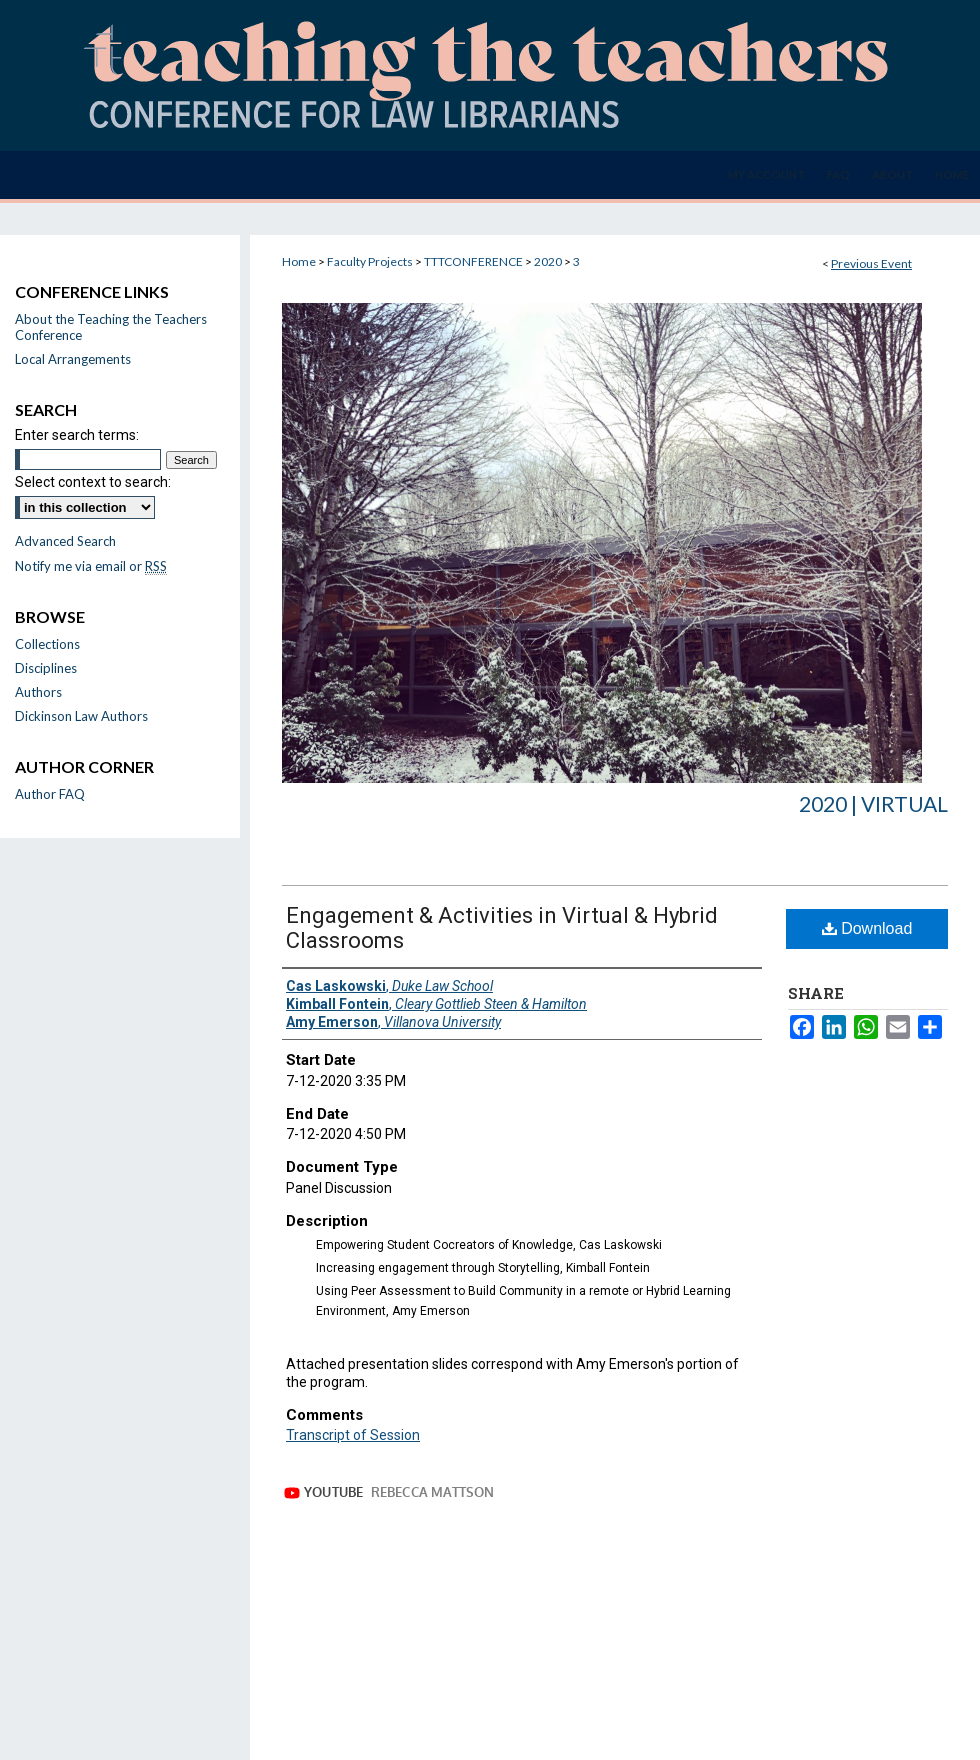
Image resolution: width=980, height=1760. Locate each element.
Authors (38, 692)
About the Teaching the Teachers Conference (111, 327)
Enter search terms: (77, 435)
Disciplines (46, 668)
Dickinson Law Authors (81, 716)
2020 (549, 261)
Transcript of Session (353, 1435)
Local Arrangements (73, 359)
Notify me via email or (91, 566)
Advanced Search (65, 541)
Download (867, 928)
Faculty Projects (371, 261)
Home (299, 261)
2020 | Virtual (873, 803)
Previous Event (871, 263)
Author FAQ (50, 794)
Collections (47, 644)
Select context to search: (93, 482)
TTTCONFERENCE (474, 261)
